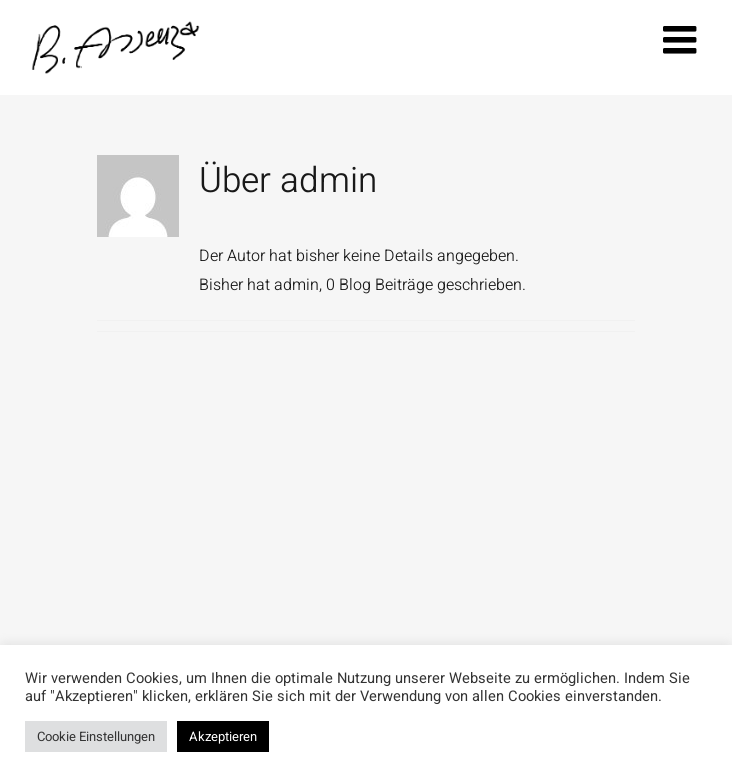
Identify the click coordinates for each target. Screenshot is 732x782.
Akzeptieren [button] (223, 736)
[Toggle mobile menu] (682, 39)
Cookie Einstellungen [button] (96, 736)
